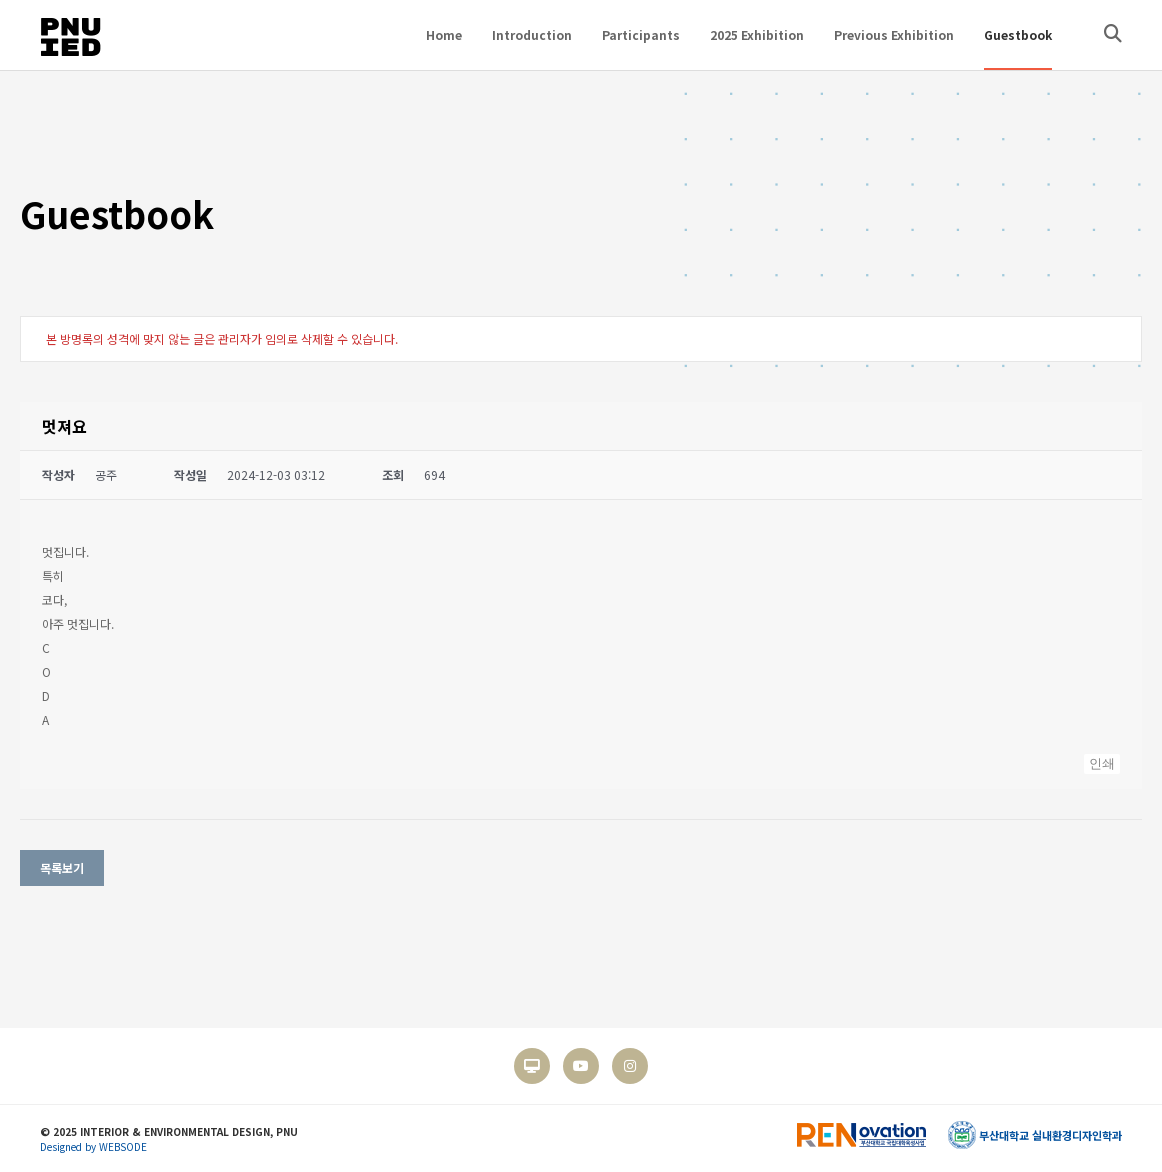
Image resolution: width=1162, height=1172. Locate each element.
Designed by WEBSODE (93, 1146)
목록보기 (62, 867)
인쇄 (1102, 763)
